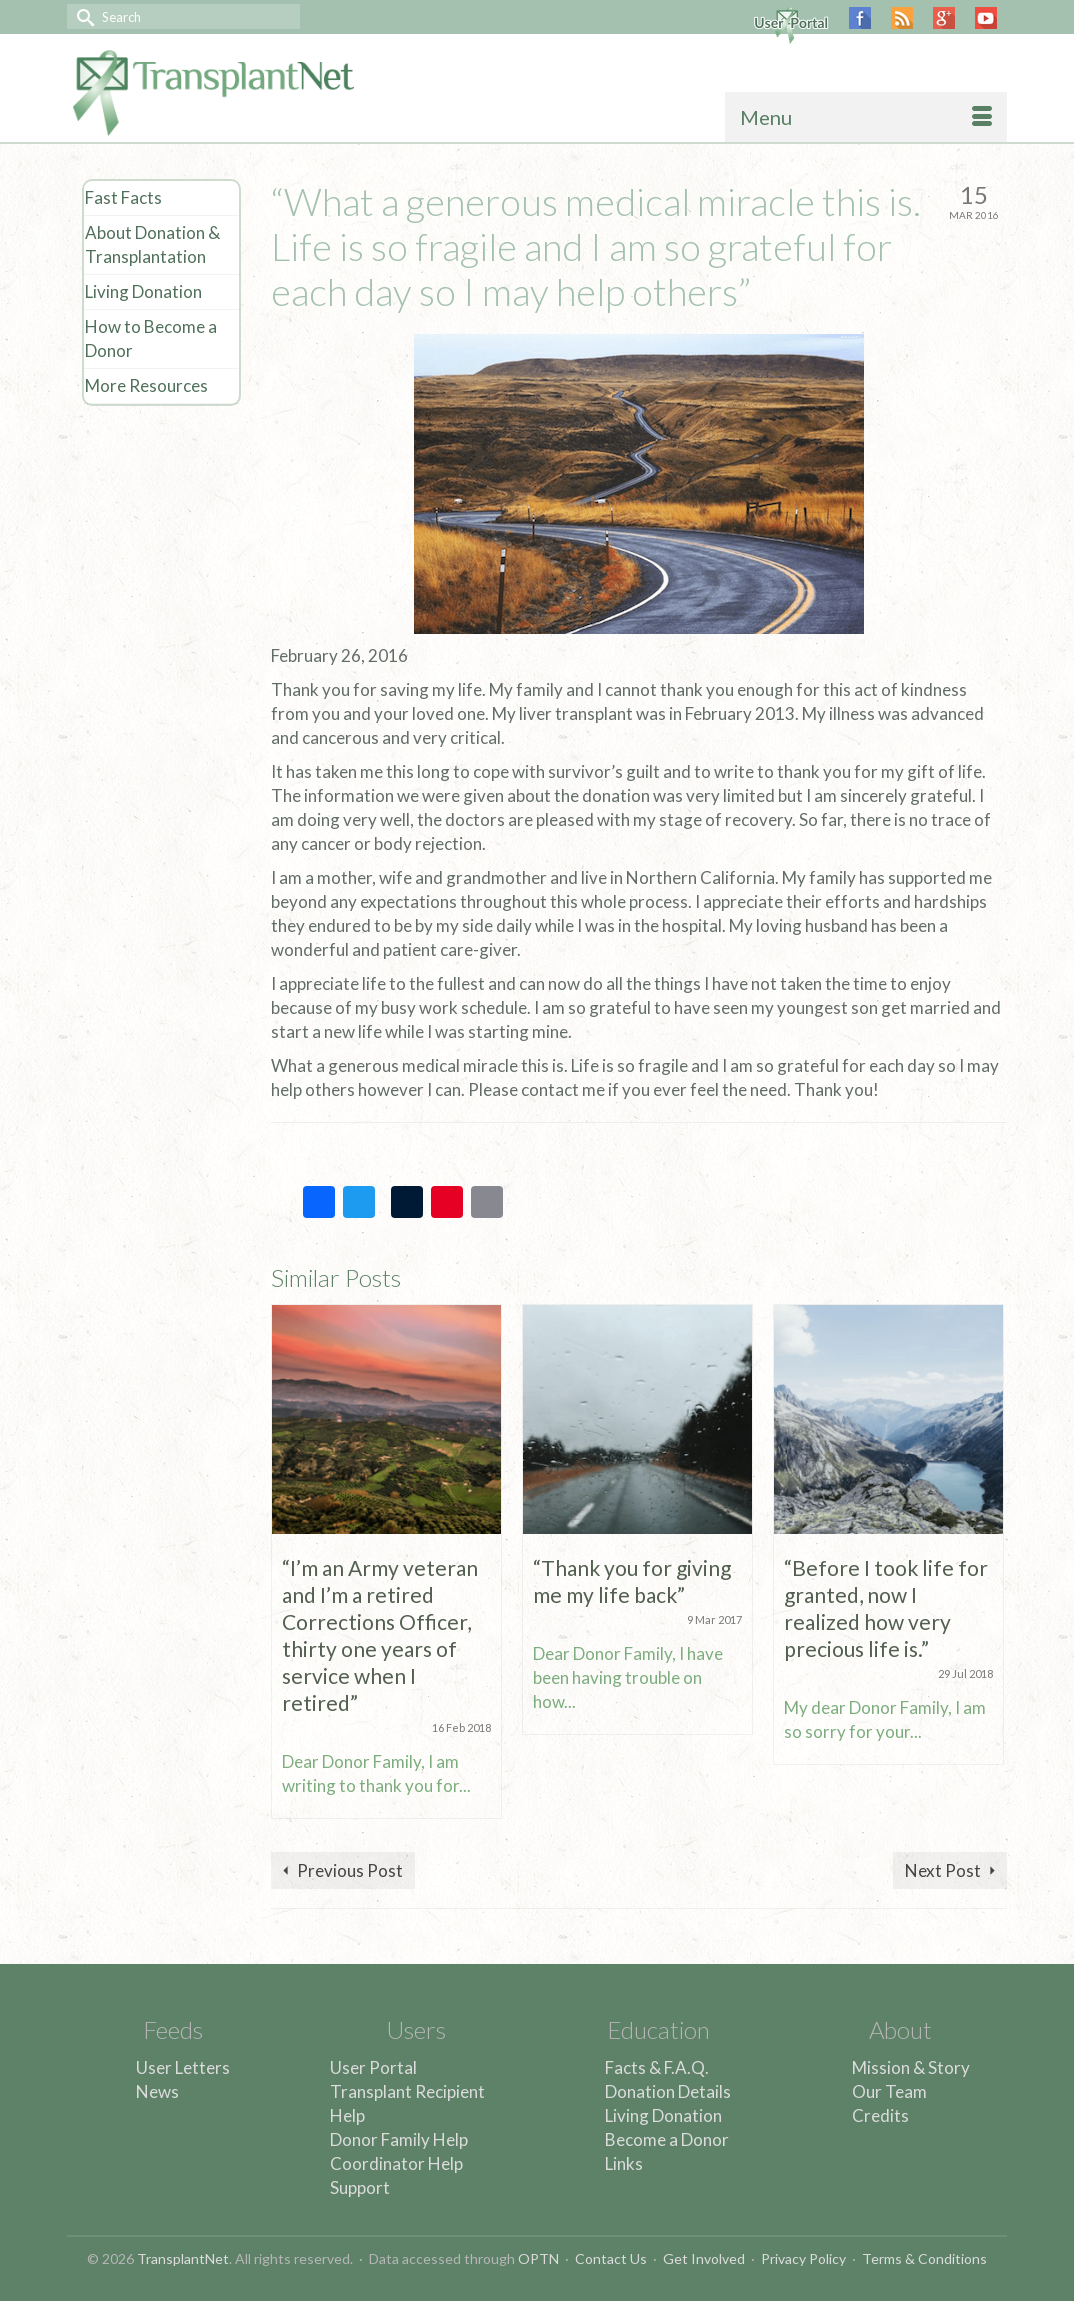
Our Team (889, 2091)
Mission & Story (911, 2067)
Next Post (943, 1870)
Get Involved (704, 2258)
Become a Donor (667, 2139)
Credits (880, 2115)
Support (360, 2187)
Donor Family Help (399, 2139)
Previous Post (350, 1870)
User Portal (373, 2067)
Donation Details (668, 2091)
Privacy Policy (803, 2258)
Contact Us (611, 2258)
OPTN (538, 2258)
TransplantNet (183, 2258)
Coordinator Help (396, 2163)
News (157, 2091)
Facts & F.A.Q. (657, 2067)
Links (624, 2163)
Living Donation (663, 2115)
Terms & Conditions (924, 2258)
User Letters (183, 2067)
